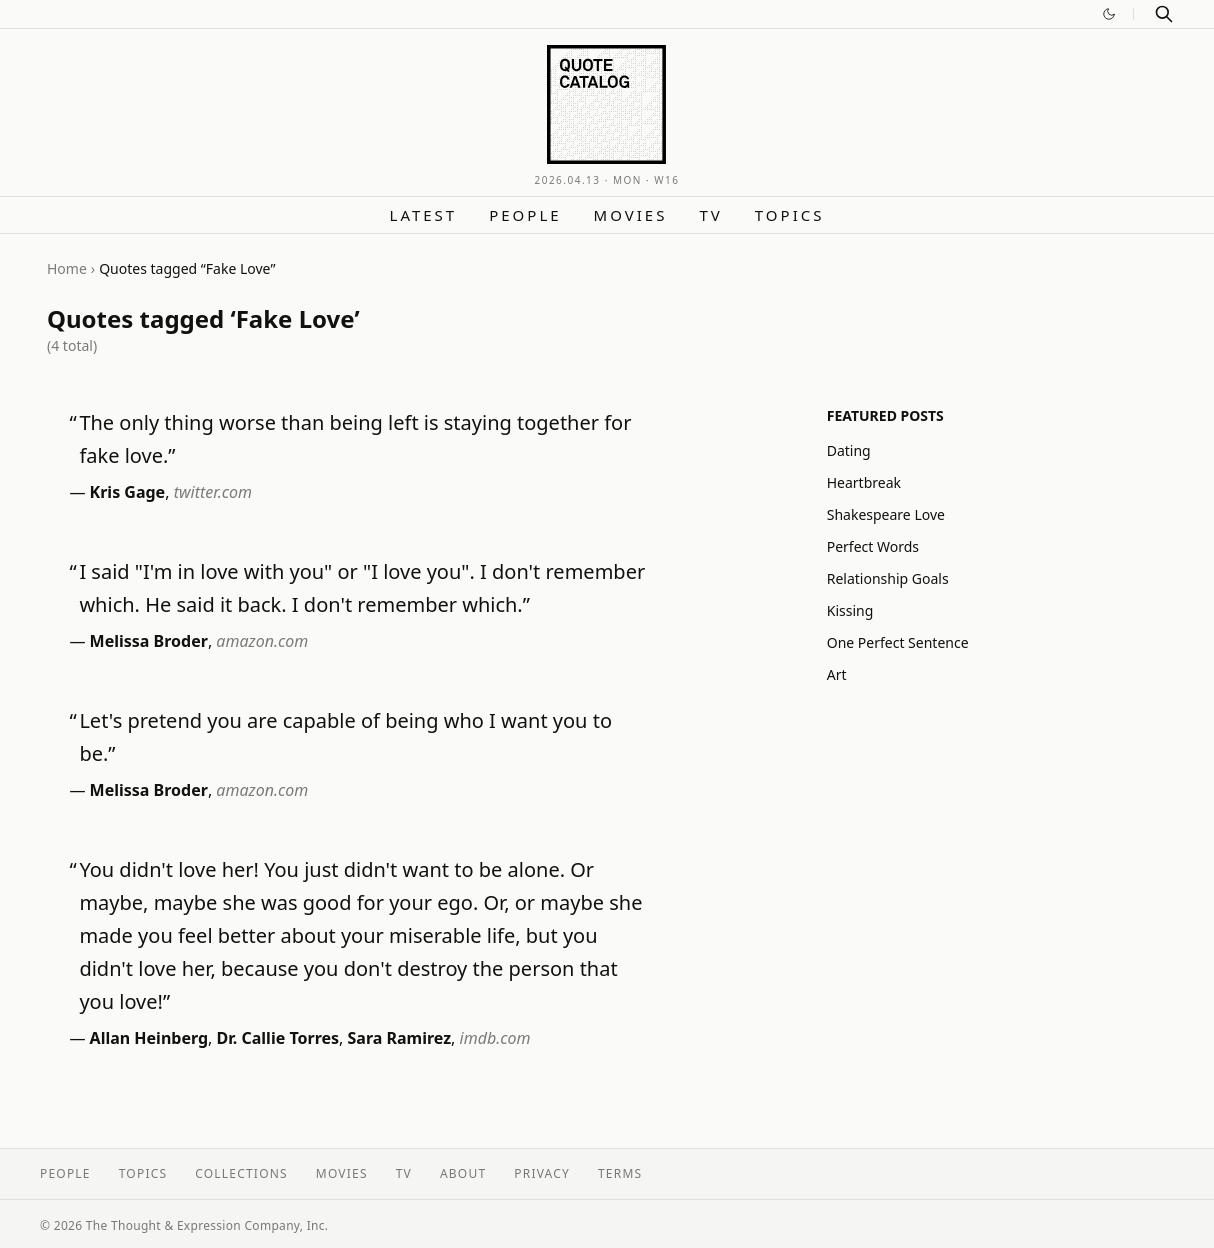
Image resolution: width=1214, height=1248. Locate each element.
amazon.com (262, 641)
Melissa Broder (149, 641)
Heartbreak (864, 482)
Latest (424, 215)
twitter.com (213, 492)
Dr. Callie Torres (278, 1038)
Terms (620, 1173)
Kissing (850, 610)
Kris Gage (128, 492)
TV (710, 215)
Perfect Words (873, 546)
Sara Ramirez (400, 1038)
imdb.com (495, 1038)
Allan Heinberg (149, 1038)
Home (67, 268)
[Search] (1164, 14)
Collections (241, 1173)
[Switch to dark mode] (1109, 14)
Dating (849, 450)
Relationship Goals (888, 578)
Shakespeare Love (886, 514)
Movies (631, 215)
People (525, 215)
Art (837, 674)
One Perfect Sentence (898, 642)
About (463, 1173)
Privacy (542, 1173)
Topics (790, 215)
